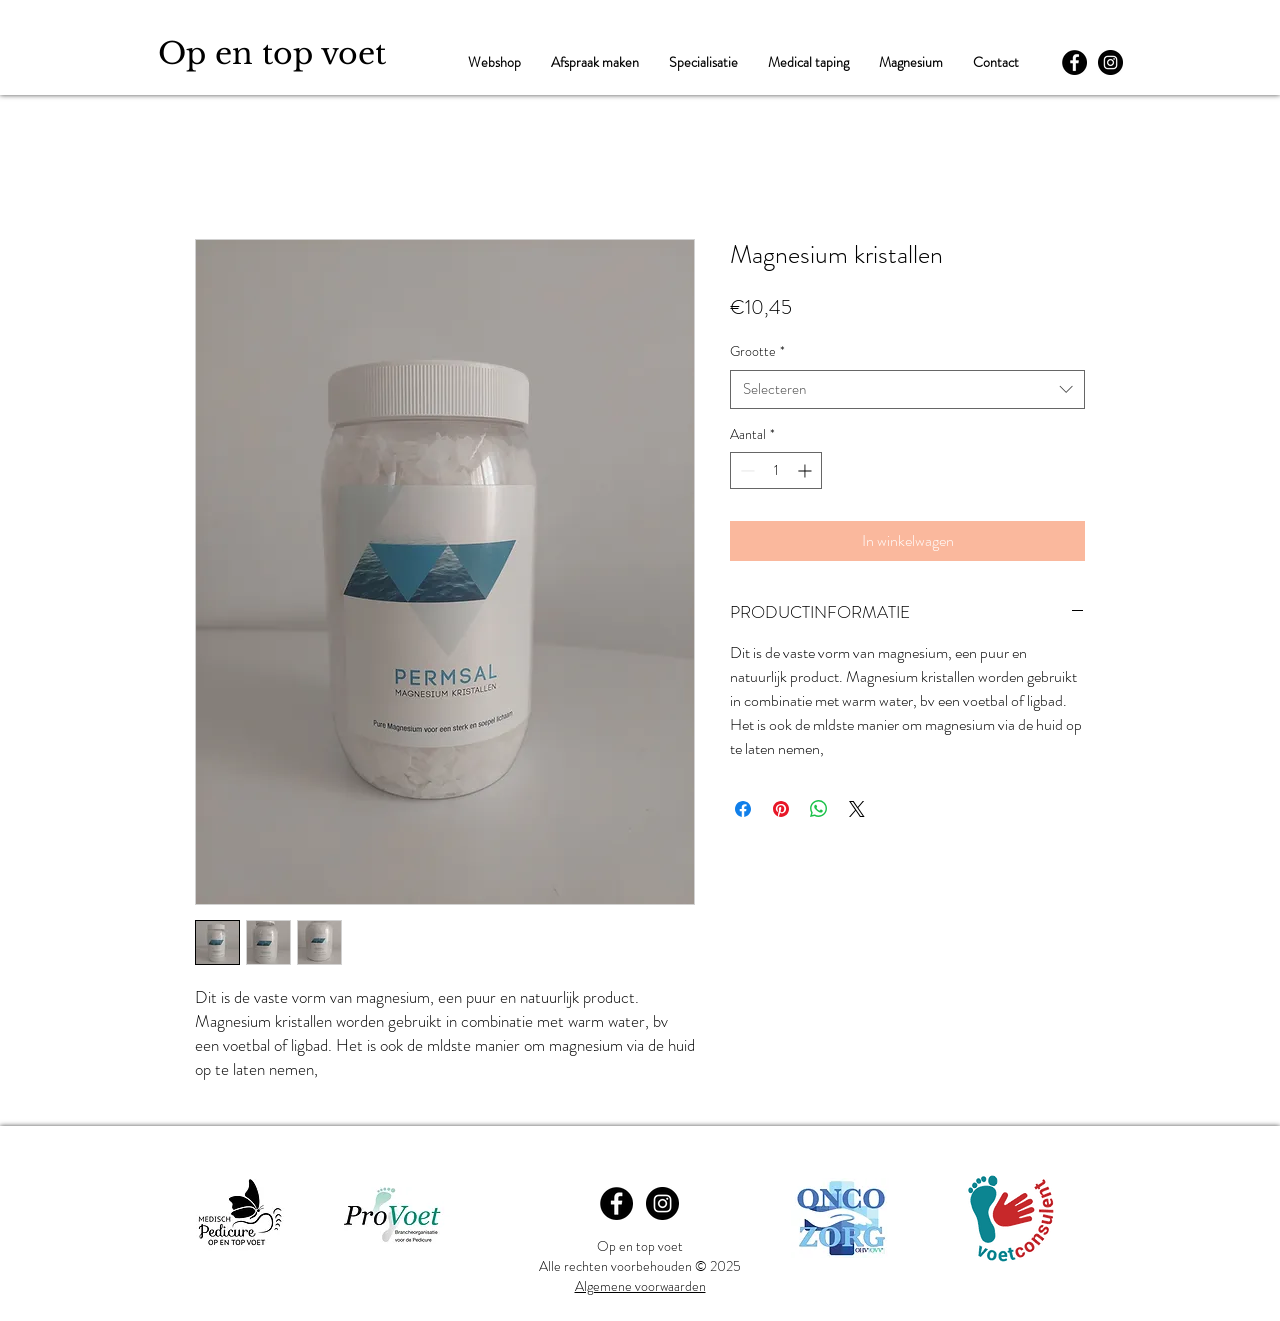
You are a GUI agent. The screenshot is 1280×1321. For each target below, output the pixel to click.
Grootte (757, 351)
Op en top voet (272, 53)
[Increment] (806, 470)
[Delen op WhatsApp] (819, 809)
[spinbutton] (776, 470)
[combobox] (907, 389)
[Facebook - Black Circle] (1074, 62)
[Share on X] (857, 809)
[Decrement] (745, 470)
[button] (703, 62)
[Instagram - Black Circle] (1110, 62)
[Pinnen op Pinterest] (781, 809)
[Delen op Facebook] (743, 809)
